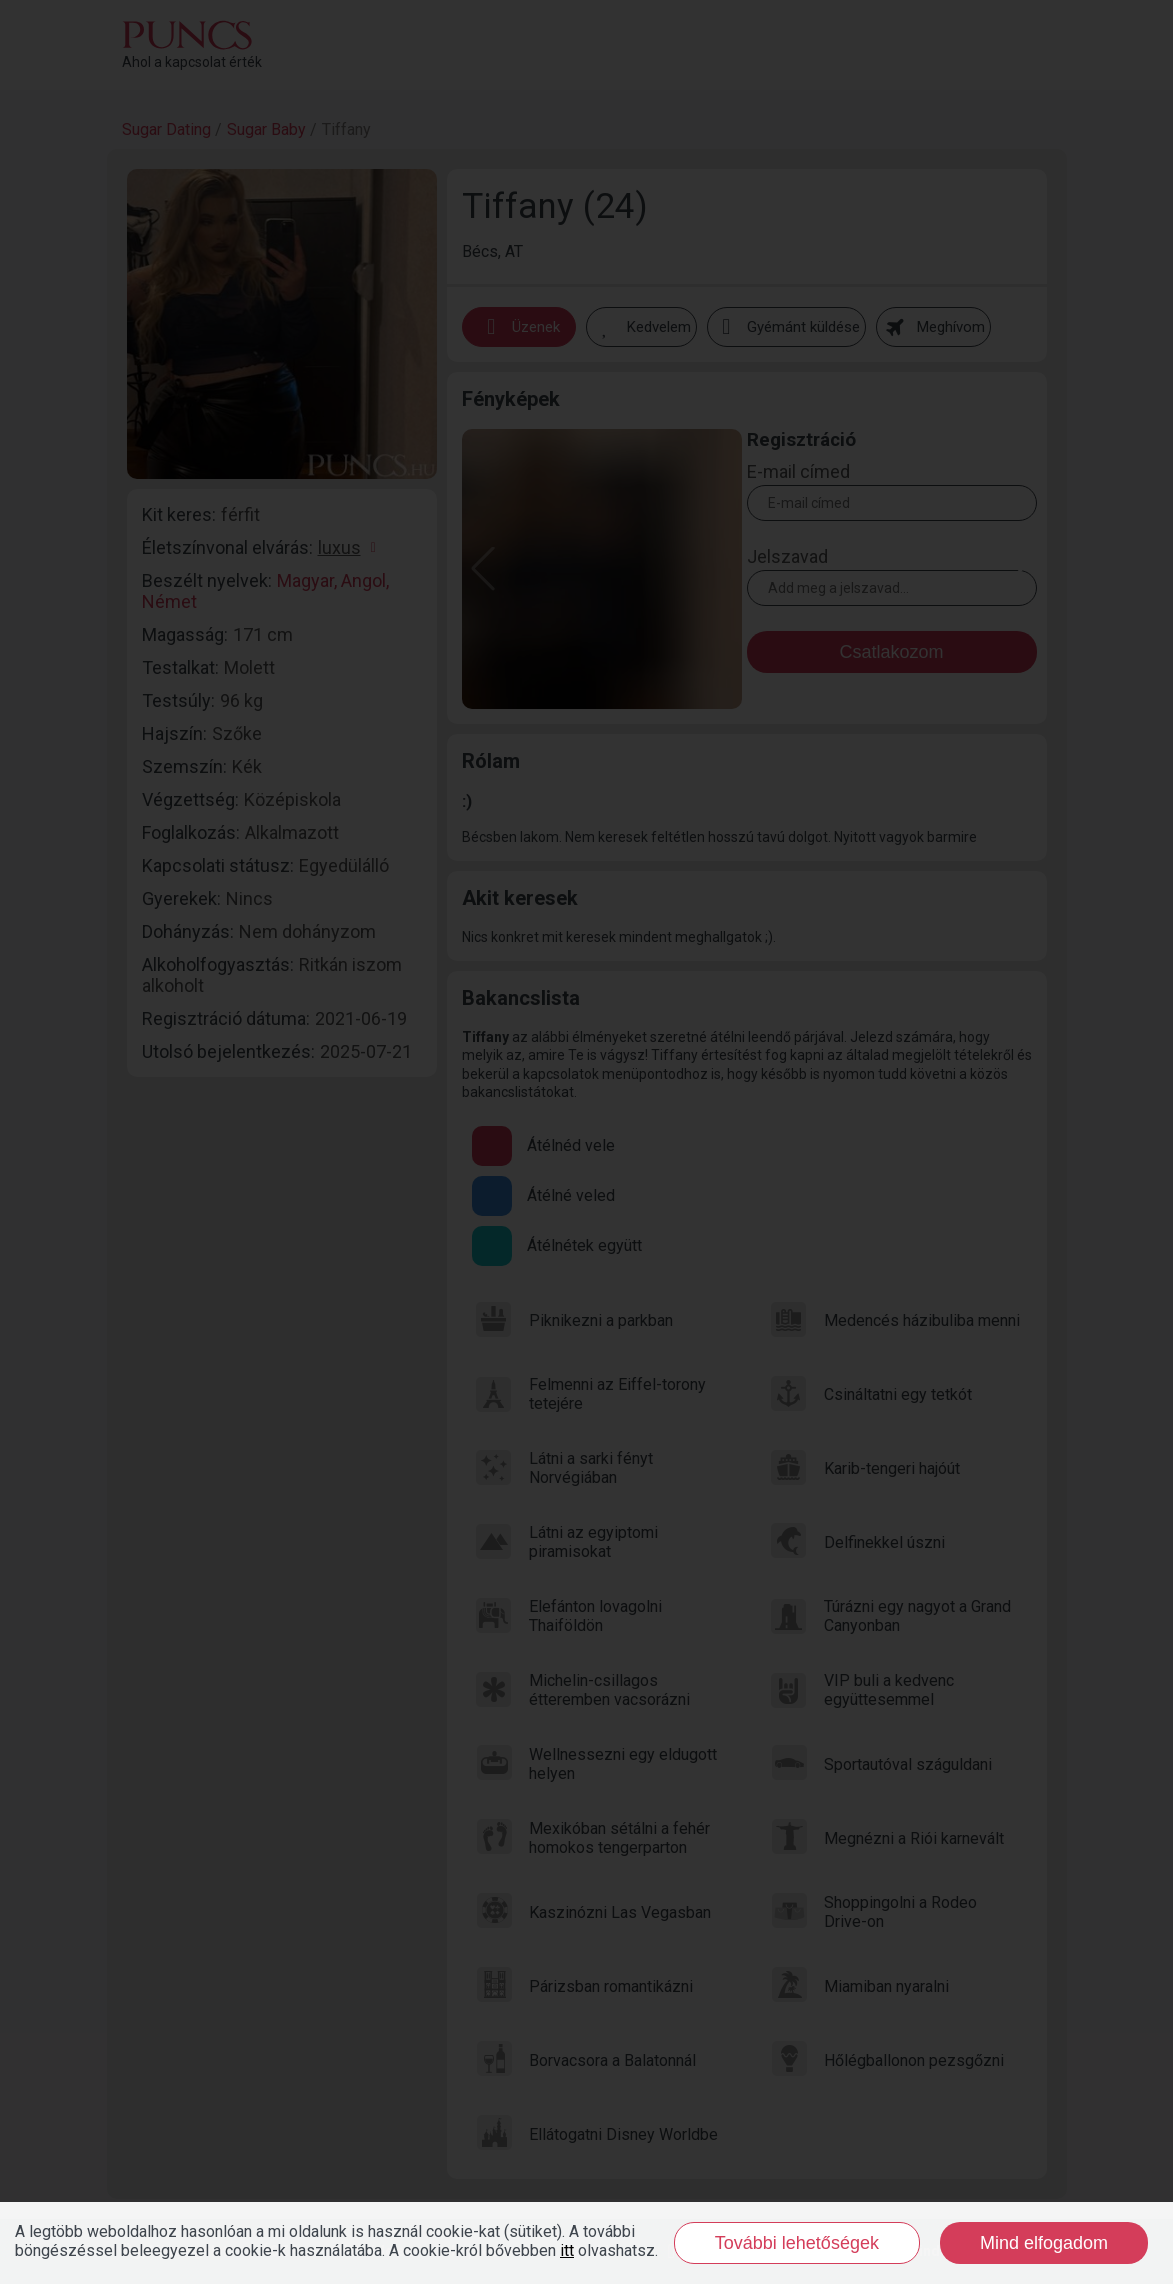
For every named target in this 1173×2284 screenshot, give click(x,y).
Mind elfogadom (1044, 2243)
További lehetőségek (797, 2243)
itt (567, 2250)
